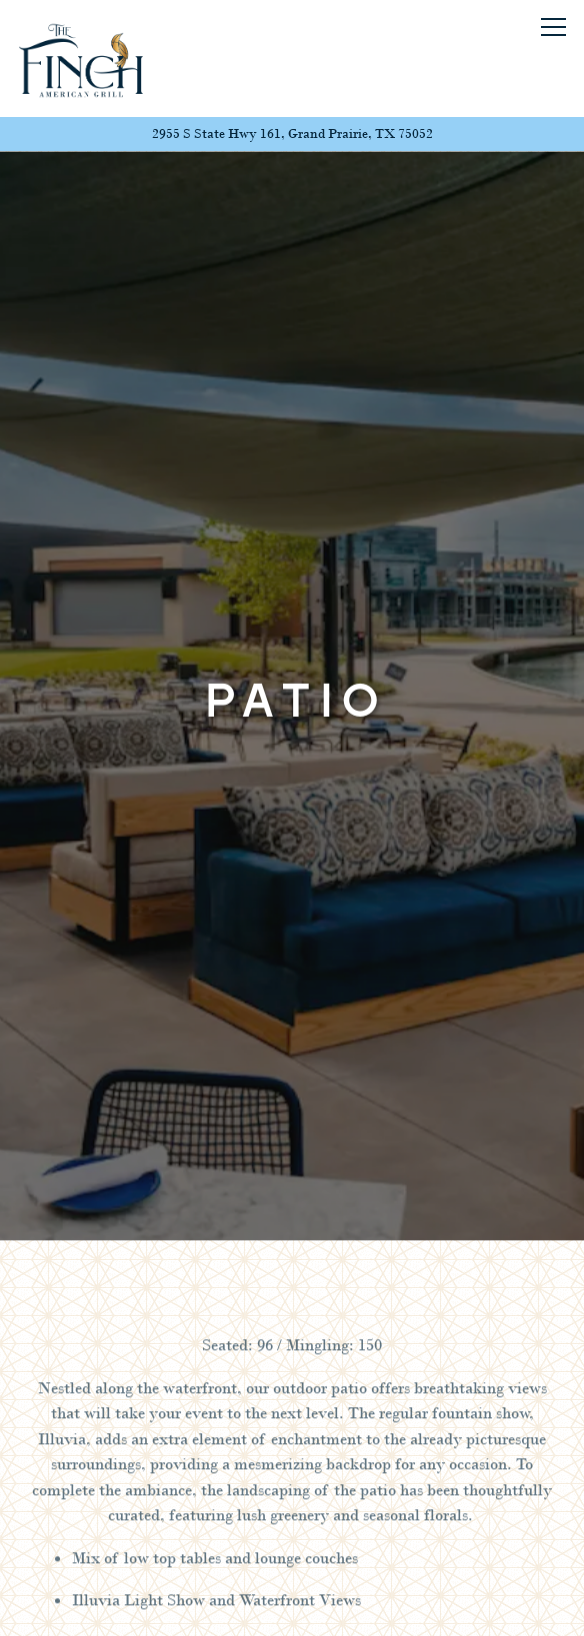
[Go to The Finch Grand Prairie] (292, 134)
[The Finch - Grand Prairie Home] (81, 58)
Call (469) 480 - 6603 (292, 1552)
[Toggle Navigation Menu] (553, 27)
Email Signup (292, 1608)
